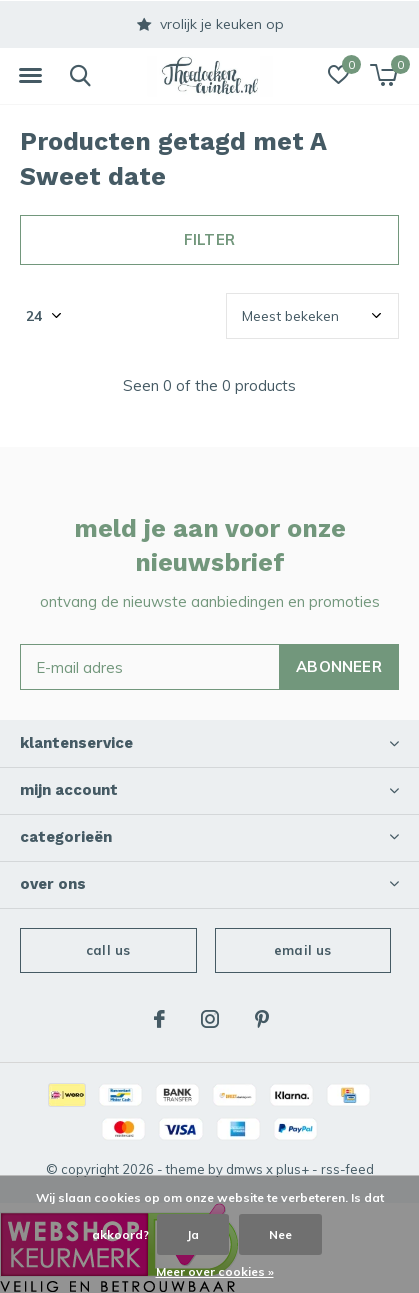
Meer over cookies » (215, 1271)
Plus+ (292, 1169)
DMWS (244, 1169)
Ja (193, 1234)
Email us (302, 950)
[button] (30, 76)
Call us (108, 950)
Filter (209, 239)
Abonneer (339, 666)
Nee (280, 1234)
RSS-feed (347, 1169)
